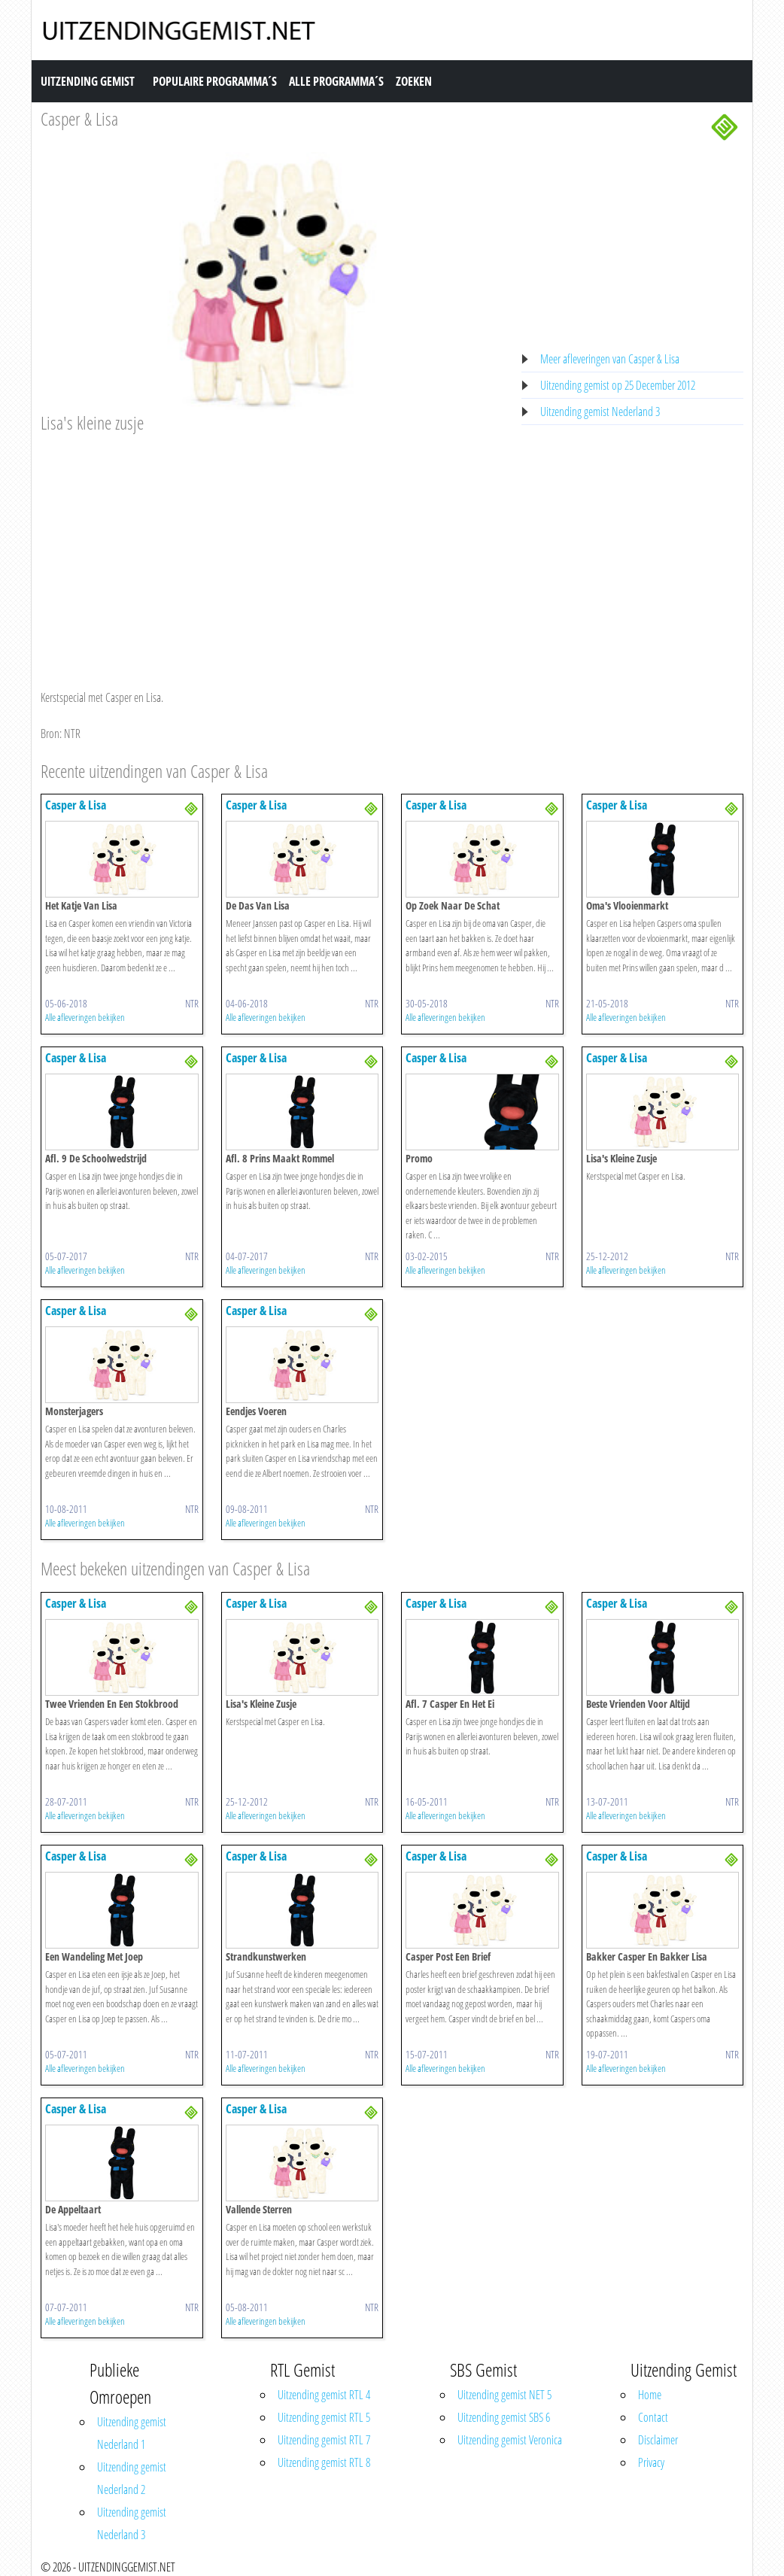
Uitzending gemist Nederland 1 (131, 2433)
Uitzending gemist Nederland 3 (600, 411)
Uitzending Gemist (88, 81)
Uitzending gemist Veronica (509, 2440)
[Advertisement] (272, 547)
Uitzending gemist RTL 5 (324, 2417)
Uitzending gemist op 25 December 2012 (617, 385)
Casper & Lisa (79, 118)
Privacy (651, 2462)
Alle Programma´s (336, 81)
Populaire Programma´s (215, 81)
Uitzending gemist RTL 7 (324, 2440)
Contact (653, 2417)
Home (649, 2394)
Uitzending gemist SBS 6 (503, 2417)
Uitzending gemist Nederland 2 (131, 2478)
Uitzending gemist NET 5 (504, 2394)
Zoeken (414, 81)
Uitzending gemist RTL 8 (324, 2462)
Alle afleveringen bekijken (85, 1017)
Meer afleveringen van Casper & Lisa (609, 359)
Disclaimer (658, 2440)
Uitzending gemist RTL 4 (324, 2394)
